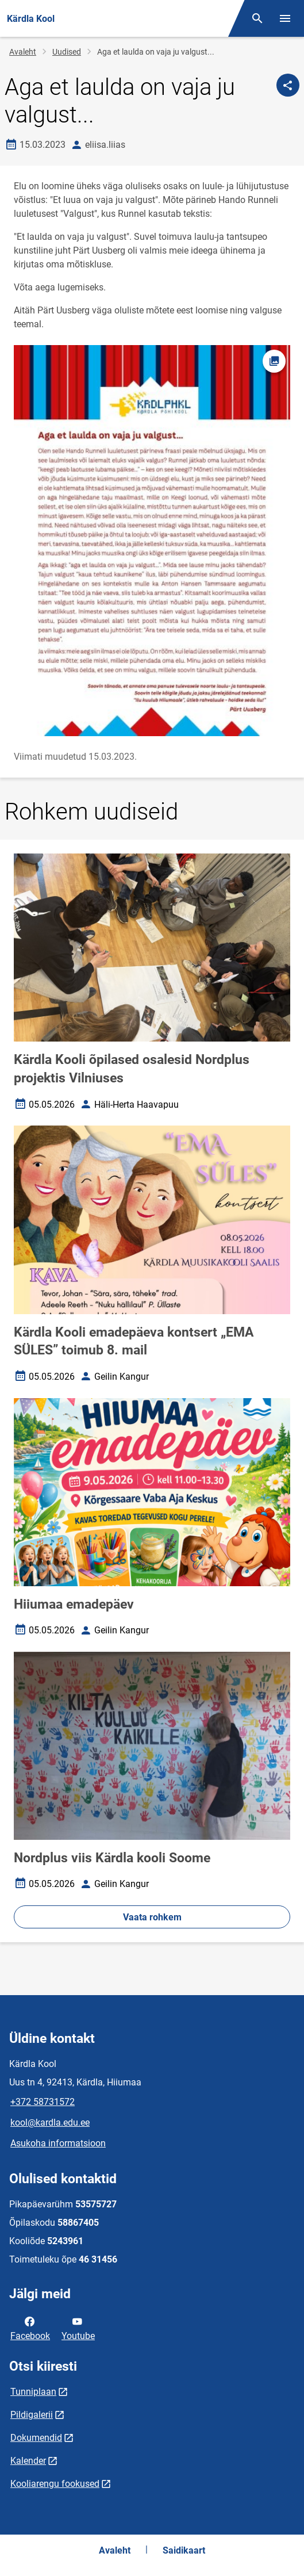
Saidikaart (184, 2550)
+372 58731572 (42, 2101)
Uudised (66, 51)
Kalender (28, 2460)
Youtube (78, 2327)
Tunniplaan (33, 2391)
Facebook (30, 2327)
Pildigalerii (31, 2414)
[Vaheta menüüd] (285, 18)
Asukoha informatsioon (58, 2143)
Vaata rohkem (152, 1917)
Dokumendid (36, 2437)
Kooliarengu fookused (54, 2483)
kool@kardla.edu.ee (50, 2122)
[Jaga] (287, 85)
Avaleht (22, 51)
